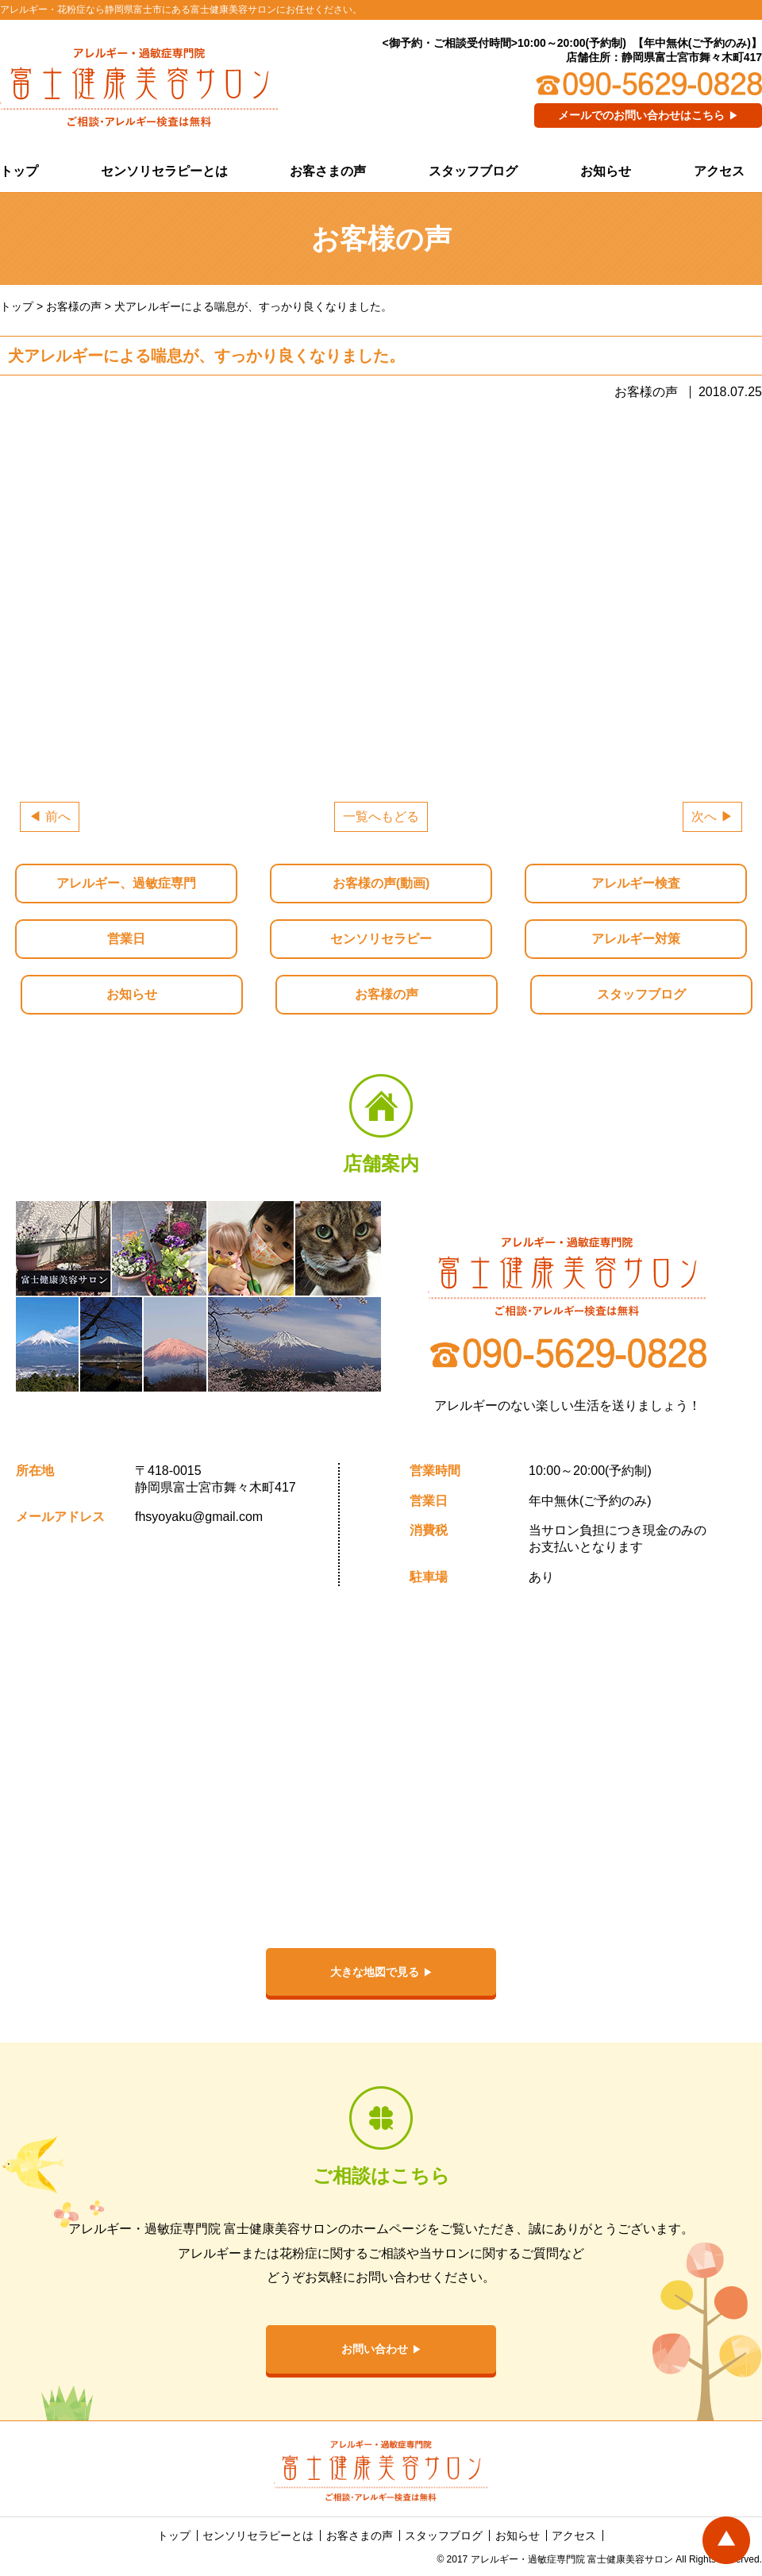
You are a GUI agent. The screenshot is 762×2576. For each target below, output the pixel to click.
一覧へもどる (381, 816)
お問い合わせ (374, 2349)
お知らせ (605, 171)
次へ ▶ (712, 816)
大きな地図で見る (374, 1972)
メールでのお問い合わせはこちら (641, 115)
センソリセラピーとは (164, 171)
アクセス (719, 171)
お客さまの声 (328, 171)
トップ (19, 171)
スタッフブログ (473, 171)
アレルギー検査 (635, 883)
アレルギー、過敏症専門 (126, 883)
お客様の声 (386, 994)
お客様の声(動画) (381, 883)
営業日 (126, 938)
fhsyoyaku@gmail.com (199, 1516)
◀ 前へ (49, 816)
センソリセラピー (381, 938)
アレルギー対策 (635, 938)
